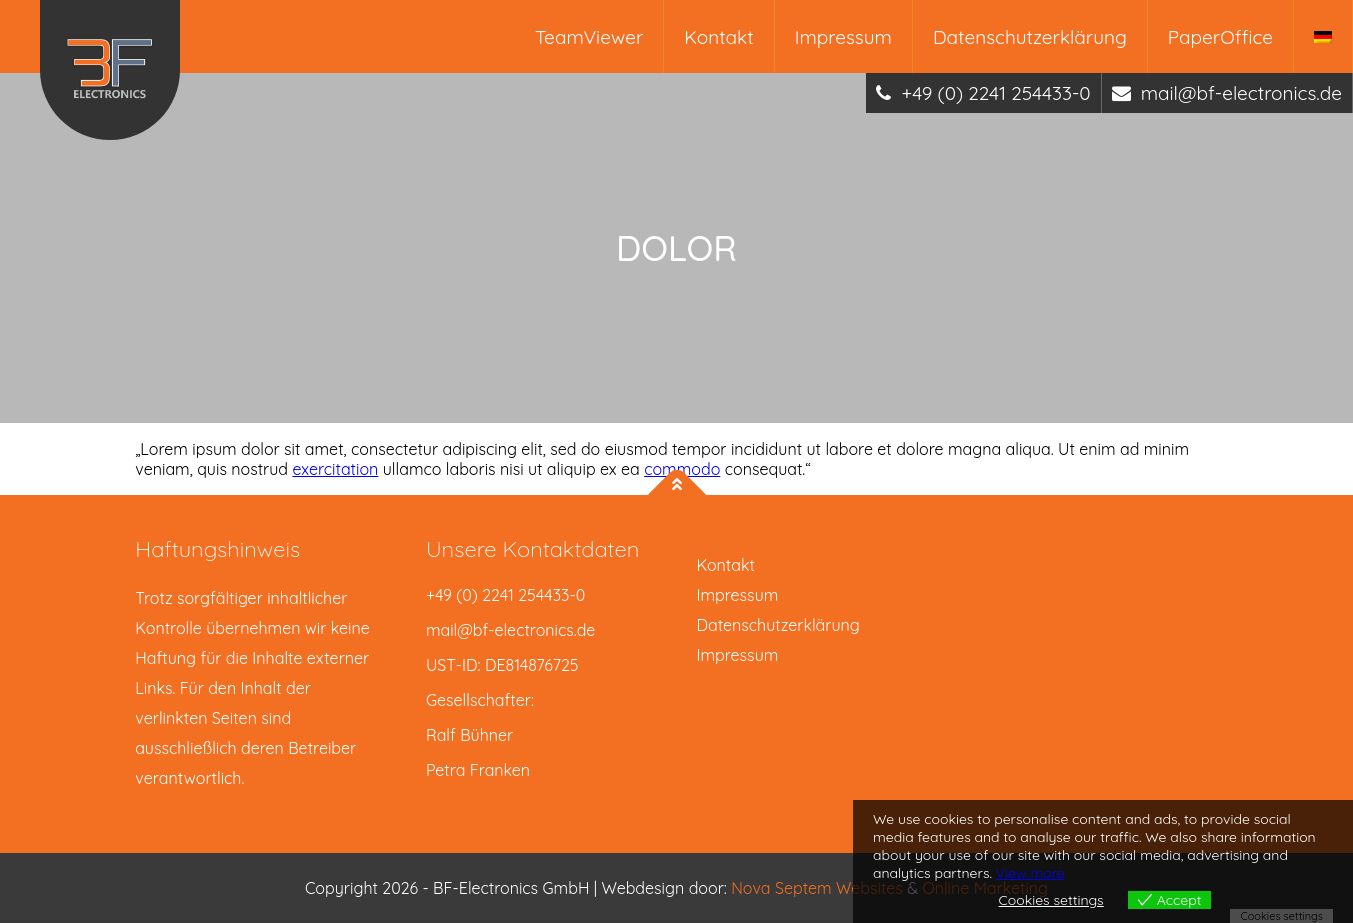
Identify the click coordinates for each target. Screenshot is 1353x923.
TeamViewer (589, 37)
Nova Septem (783, 888)
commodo (682, 469)
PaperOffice (1220, 37)
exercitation (335, 469)
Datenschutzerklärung (1030, 37)
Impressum (843, 37)
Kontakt (718, 37)
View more (1030, 873)
